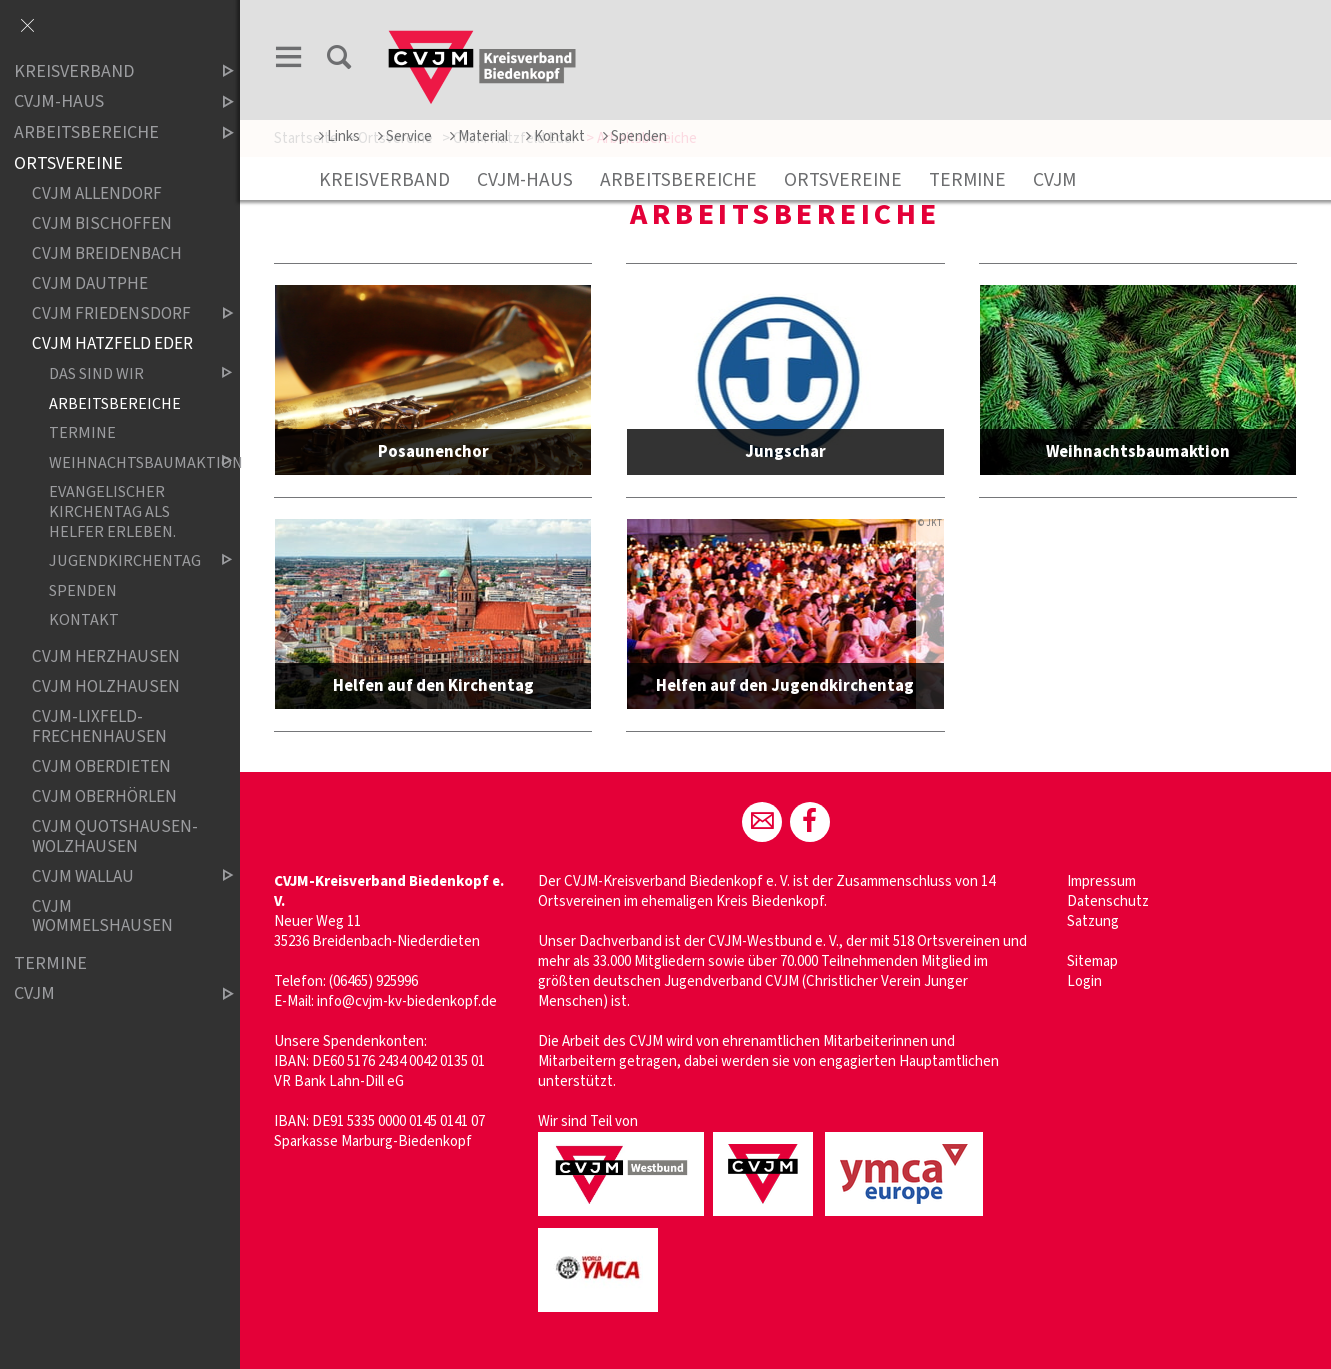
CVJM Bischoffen (102, 223)
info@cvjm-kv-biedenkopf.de (407, 1001)
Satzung (1093, 921)
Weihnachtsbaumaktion (124, 462)
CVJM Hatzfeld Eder (112, 343)
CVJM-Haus (525, 180)
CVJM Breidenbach (107, 253)
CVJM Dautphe (90, 283)
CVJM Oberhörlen (104, 796)
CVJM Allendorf (97, 193)
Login (1084, 981)
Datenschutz (1108, 901)
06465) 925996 (375, 981)
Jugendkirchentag (124, 561)
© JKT (930, 524)
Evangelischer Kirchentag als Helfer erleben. (112, 511)
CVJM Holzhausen (106, 686)
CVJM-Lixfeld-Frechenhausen (99, 726)
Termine (967, 180)
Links (339, 136)
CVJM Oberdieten (101, 766)
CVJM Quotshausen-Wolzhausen (115, 836)
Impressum (1101, 881)
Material (479, 136)
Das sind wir (124, 374)
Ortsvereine (843, 180)
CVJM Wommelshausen (102, 916)
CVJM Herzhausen (106, 656)
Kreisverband (384, 180)
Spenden (635, 136)
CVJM (1054, 180)
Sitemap (1092, 961)
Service (405, 136)
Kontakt (555, 136)
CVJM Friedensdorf (116, 313)
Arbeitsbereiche (678, 180)
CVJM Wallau (116, 876)
